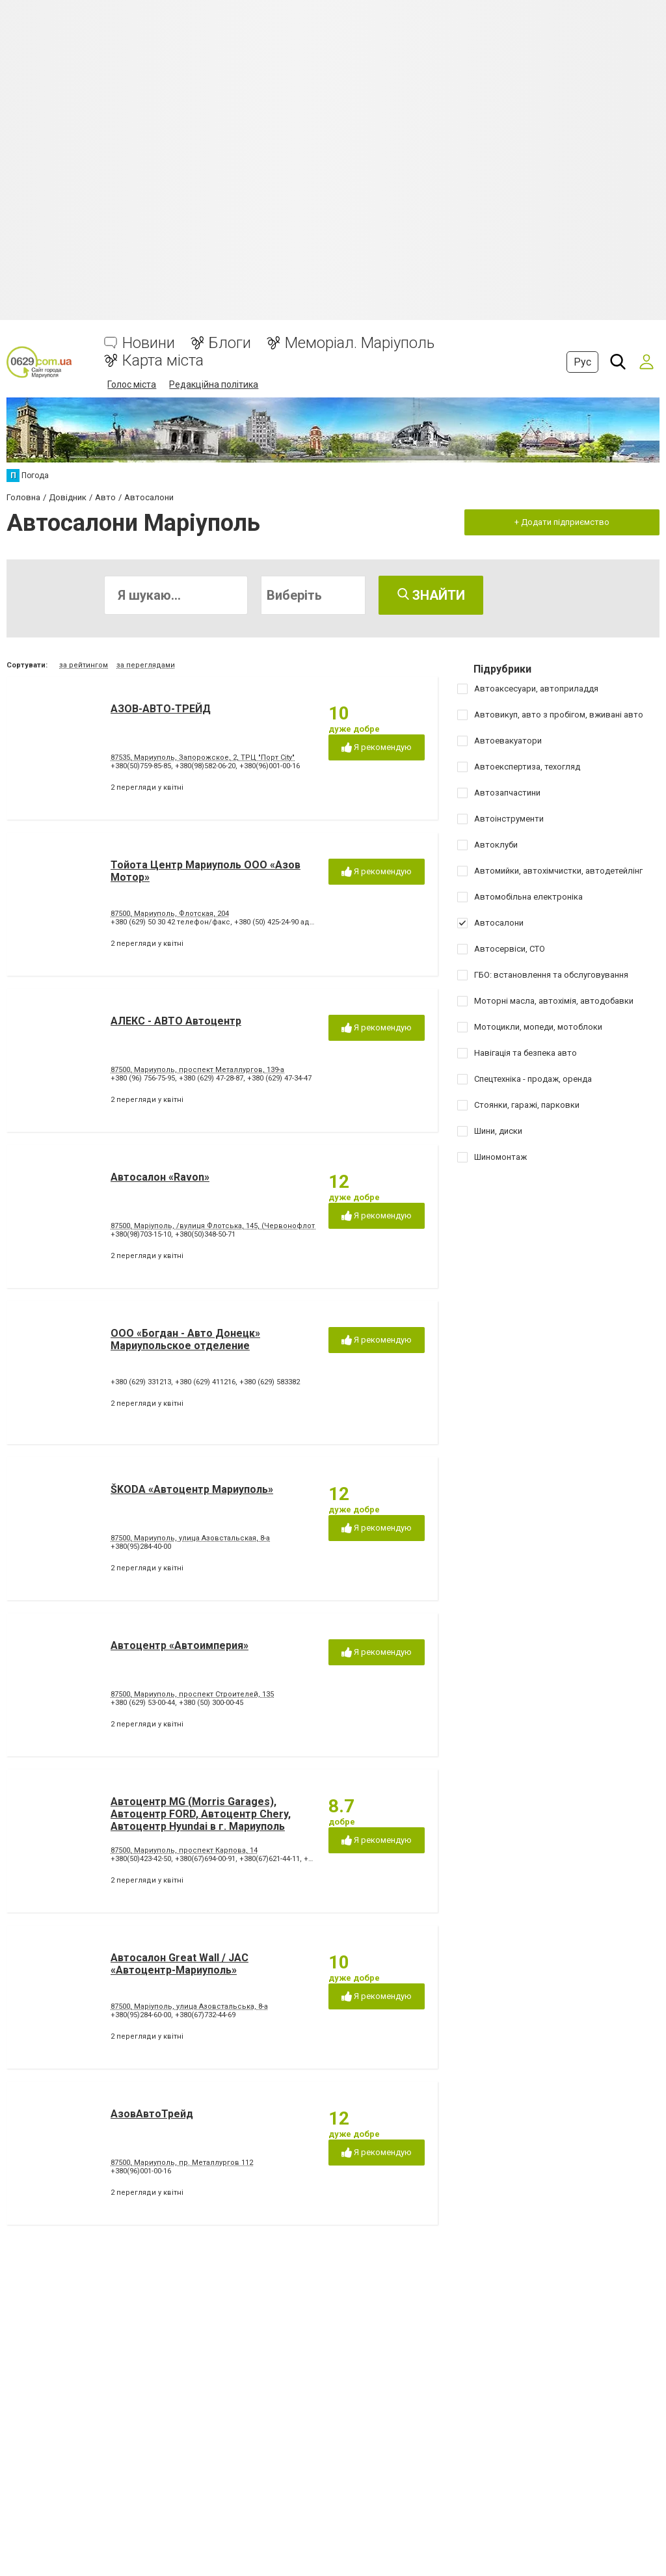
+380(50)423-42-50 (141, 1859)
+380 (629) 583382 (269, 1382)
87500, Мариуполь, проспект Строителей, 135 (192, 1694)
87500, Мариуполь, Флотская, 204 (170, 913)
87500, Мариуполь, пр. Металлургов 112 (182, 2162)
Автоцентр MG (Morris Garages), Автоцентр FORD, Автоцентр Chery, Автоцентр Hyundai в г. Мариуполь (201, 1813)
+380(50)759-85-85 (141, 766)
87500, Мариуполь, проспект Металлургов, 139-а (197, 1070)
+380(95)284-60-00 (141, 2015)
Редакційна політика (213, 384)
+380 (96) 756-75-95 (143, 1078)
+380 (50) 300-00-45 (211, 1702)
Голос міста (131, 384)
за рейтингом (83, 665)
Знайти (431, 595)
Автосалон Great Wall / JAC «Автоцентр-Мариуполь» (179, 1964)
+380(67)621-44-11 (269, 1859)
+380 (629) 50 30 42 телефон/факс (170, 922)
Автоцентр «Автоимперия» (179, 1645)
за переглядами (145, 665)
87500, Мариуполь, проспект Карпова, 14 (184, 1850)
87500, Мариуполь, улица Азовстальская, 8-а (190, 1538)
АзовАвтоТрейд (152, 2114)
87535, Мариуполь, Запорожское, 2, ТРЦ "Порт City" (203, 757)
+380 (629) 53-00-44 (143, 1702)
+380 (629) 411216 (205, 1382)
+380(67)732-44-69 (205, 2015)
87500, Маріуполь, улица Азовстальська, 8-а (189, 2006)
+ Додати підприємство (561, 522)
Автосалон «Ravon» (160, 1177)
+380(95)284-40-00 (141, 1546)
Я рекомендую (376, 747)
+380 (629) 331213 (141, 1382)
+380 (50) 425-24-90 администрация (296, 922)
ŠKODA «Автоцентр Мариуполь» (192, 1489)
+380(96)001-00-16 (269, 766)
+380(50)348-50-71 (205, 1234)
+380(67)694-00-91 (205, 1859)
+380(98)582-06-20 (205, 766)
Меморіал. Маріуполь (359, 343)
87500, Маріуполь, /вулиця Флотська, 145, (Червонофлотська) (222, 1226)
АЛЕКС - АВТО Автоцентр (176, 1021)
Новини (148, 343)
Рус (582, 362)
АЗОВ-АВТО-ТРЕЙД (161, 709)
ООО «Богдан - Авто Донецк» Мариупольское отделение (185, 1339)
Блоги (230, 343)
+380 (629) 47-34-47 (279, 1078)
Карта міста (163, 360)
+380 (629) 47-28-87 (211, 1078)
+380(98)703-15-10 (141, 1234)
